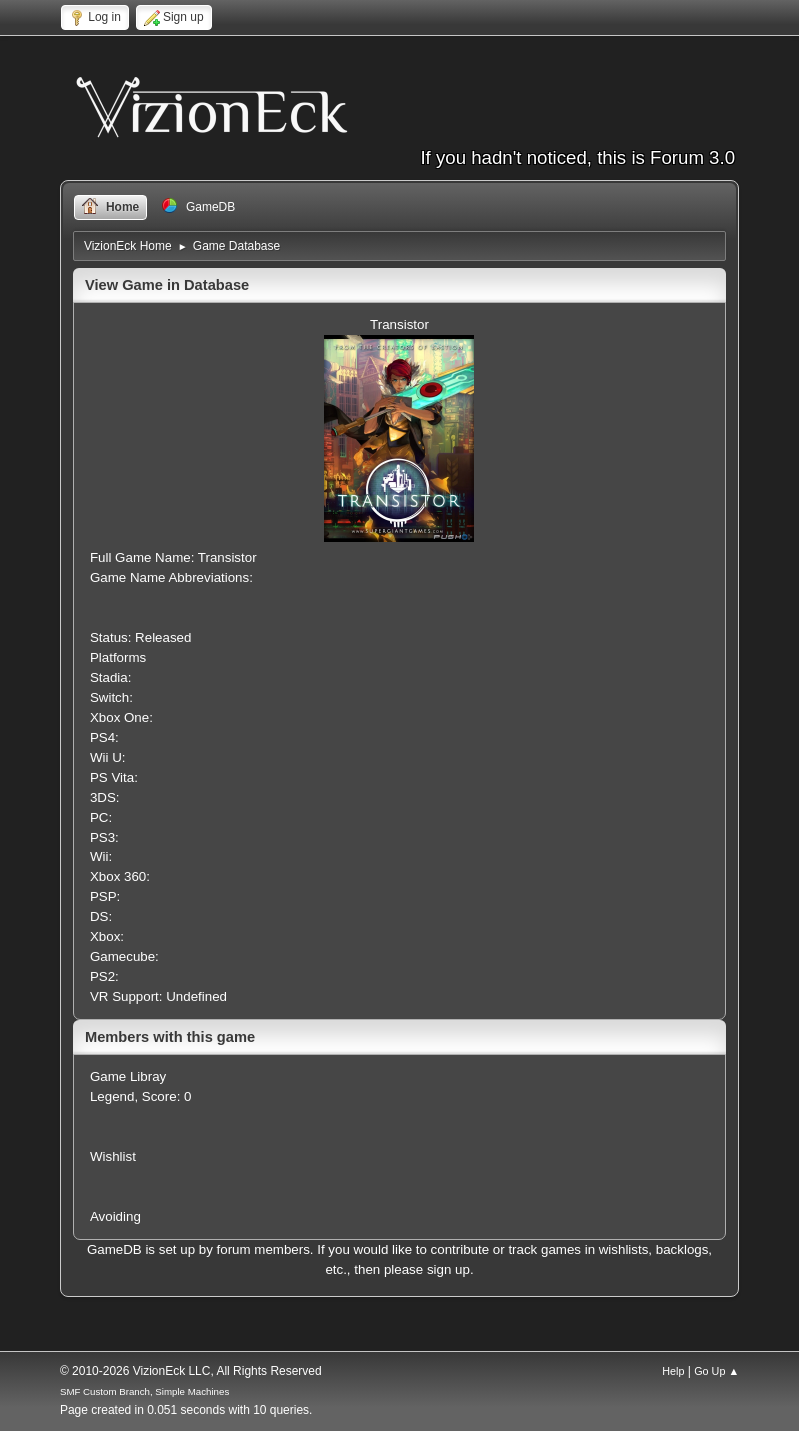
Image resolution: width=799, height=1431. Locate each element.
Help (673, 1371)
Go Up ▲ (716, 1371)
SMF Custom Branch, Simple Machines (144, 1391)
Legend (112, 1096)
